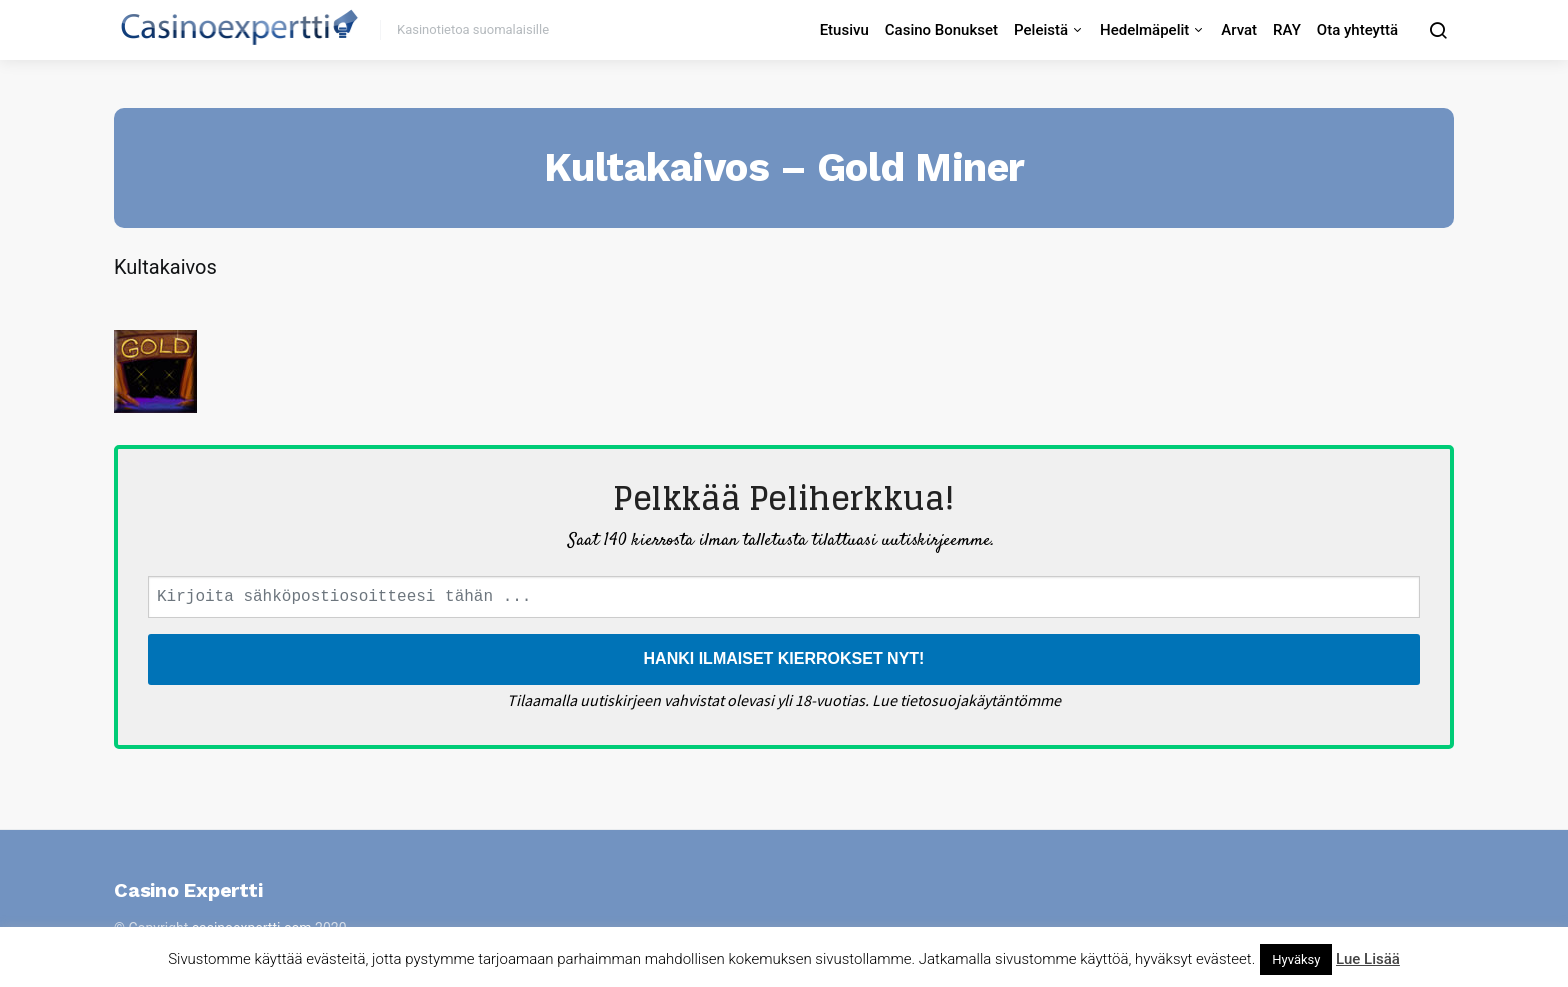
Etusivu (844, 30)
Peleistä (1041, 30)
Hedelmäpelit (1144, 30)
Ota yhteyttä (1357, 30)
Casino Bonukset (941, 30)
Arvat (1239, 30)
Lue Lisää (1368, 959)
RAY (1287, 30)
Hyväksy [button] (1296, 959)
